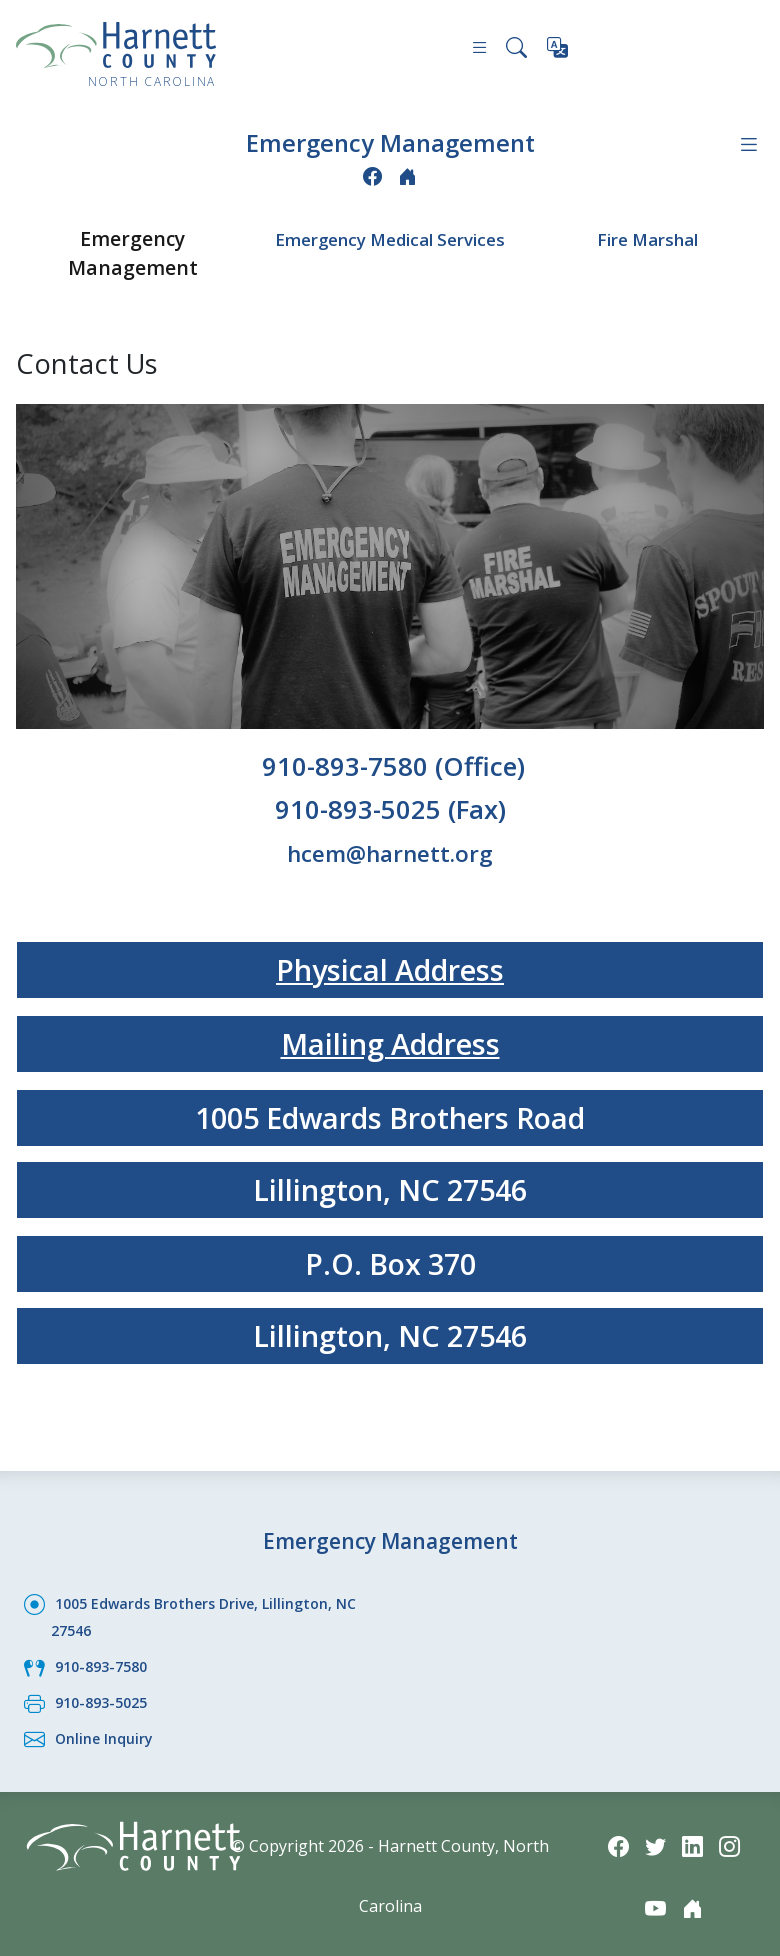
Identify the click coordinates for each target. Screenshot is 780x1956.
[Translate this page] (559, 52)
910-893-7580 (106, 1659)
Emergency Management (390, 141)
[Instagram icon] (734, 1835)
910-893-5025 (106, 1694)
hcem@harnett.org (390, 848)
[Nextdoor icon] (409, 173)
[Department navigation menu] (747, 143)
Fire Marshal (647, 234)
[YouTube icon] (654, 1898)
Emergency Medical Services (390, 249)
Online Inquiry (109, 1729)
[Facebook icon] (371, 173)
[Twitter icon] (654, 1835)
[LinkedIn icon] (694, 1835)
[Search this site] (515, 50)
